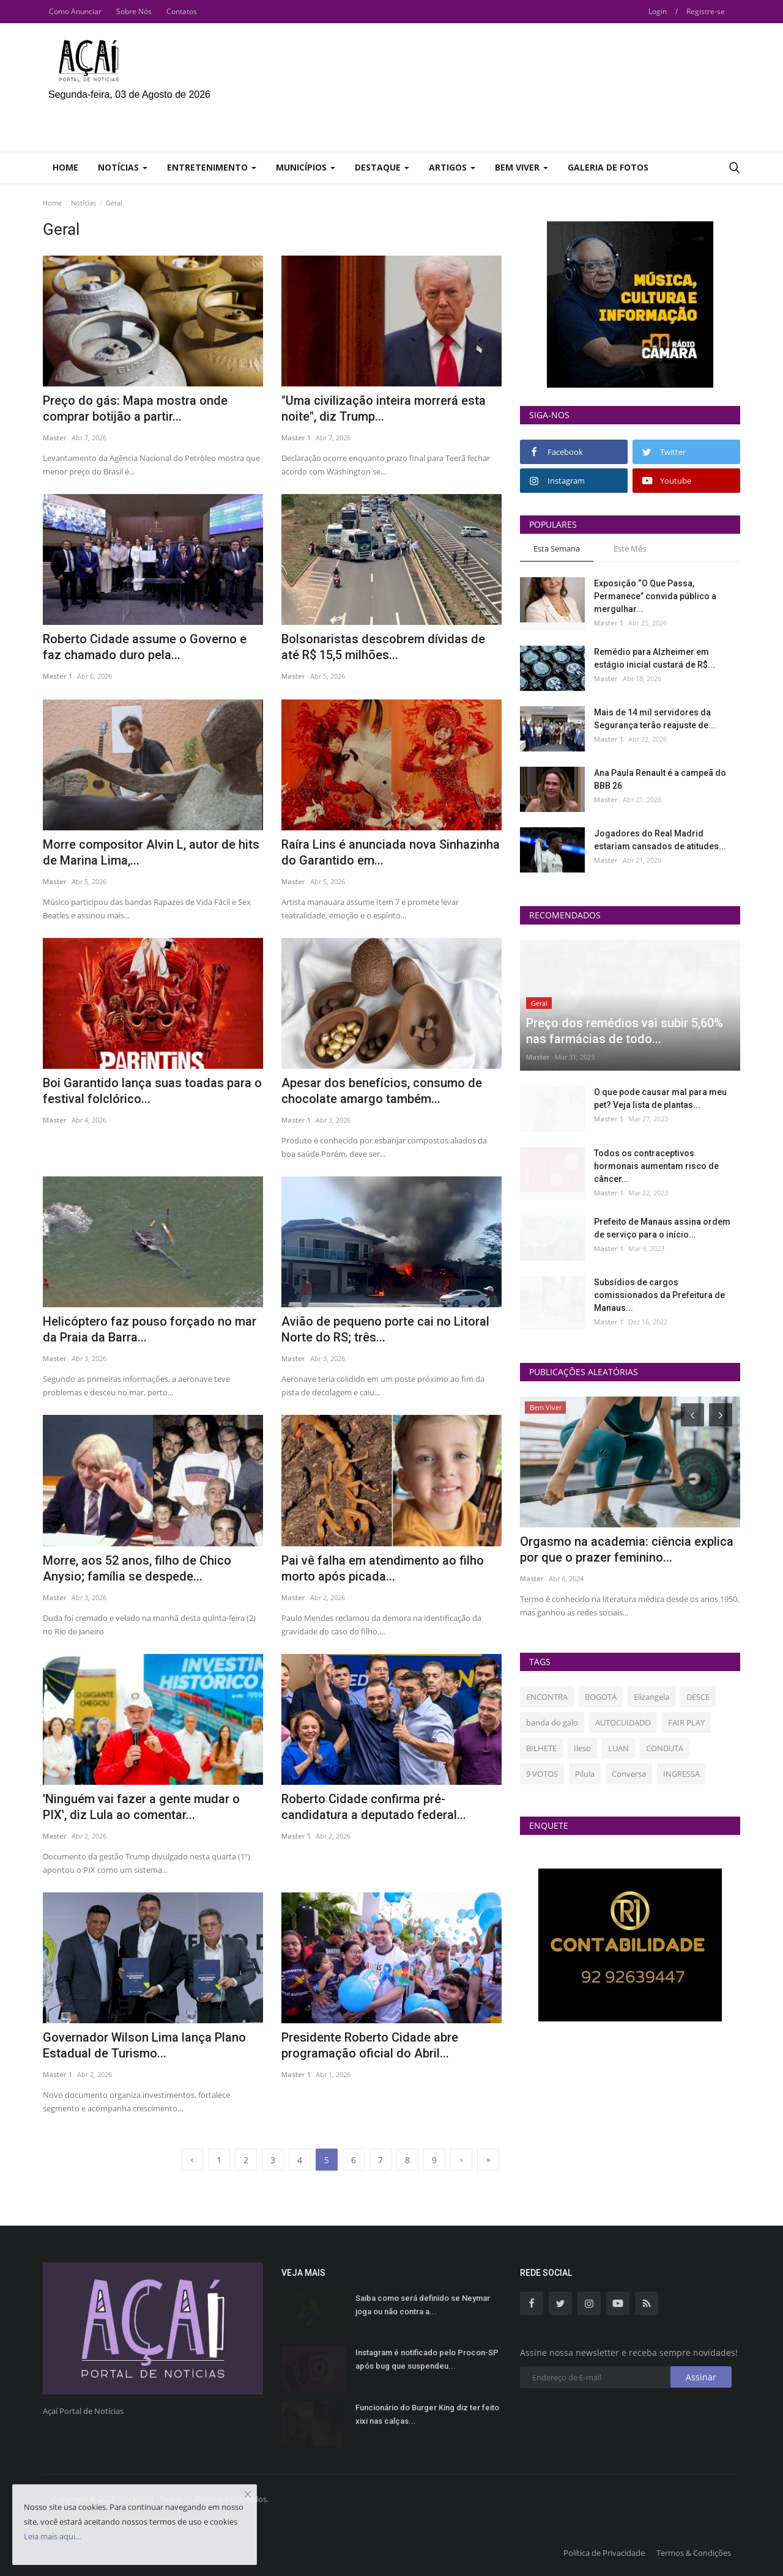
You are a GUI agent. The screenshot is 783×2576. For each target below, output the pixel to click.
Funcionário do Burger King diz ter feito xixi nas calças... (427, 2414)
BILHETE (541, 1748)
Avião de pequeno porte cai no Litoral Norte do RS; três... (385, 1329)
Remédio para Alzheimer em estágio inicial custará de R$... (654, 658)
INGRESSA (681, 1773)
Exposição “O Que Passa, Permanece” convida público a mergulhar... (655, 596)
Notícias (83, 202)
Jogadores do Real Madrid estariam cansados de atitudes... (660, 840)
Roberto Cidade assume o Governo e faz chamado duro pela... (145, 647)
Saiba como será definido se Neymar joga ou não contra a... (422, 2305)
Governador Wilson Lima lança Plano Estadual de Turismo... (144, 2045)
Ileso (582, 1748)
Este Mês (630, 548)
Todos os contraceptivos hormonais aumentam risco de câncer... (656, 1166)
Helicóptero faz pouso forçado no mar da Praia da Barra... (149, 1329)
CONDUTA (664, 1748)
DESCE (698, 1696)
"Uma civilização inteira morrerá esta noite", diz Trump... (383, 408)
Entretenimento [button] (211, 167)
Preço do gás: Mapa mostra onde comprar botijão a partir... (135, 408)
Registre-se (705, 11)
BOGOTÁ (601, 1696)
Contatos (181, 11)
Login (657, 11)
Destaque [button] (382, 167)
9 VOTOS (542, 1773)
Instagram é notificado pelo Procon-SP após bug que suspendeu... (427, 2359)
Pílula (585, 1773)
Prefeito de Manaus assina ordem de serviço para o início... (662, 1228)
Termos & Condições (693, 2552)
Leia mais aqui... (52, 2536)
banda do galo (552, 1722)
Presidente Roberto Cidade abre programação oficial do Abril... (369, 2045)
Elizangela (651, 1696)
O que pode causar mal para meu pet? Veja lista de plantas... (660, 1098)
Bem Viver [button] (521, 167)
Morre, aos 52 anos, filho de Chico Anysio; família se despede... (137, 1568)
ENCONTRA (547, 1696)
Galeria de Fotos (608, 167)
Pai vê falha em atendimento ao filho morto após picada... (382, 1568)
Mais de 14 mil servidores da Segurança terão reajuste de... (655, 718)
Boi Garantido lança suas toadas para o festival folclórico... (152, 1091)
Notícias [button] (122, 167)
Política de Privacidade (604, 2552)
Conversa (629, 1773)
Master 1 (296, 437)
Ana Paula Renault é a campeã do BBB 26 (660, 779)
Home (65, 167)
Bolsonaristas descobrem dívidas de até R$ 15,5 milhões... (383, 647)
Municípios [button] (305, 167)
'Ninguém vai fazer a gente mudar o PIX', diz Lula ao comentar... (141, 1807)
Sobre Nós (134, 11)
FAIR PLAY (686, 1722)
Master (55, 437)
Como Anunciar (75, 11)
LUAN (618, 1748)
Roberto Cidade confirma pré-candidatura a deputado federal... (373, 1807)
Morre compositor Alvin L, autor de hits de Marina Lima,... (151, 852)
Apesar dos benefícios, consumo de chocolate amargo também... (381, 1091)
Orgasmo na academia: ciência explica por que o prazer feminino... (626, 1549)
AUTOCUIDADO (623, 1722)
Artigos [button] (452, 167)
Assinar (701, 2377)
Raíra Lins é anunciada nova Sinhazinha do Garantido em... (390, 852)
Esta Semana (556, 548)
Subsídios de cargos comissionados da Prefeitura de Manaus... (659, 1295)
